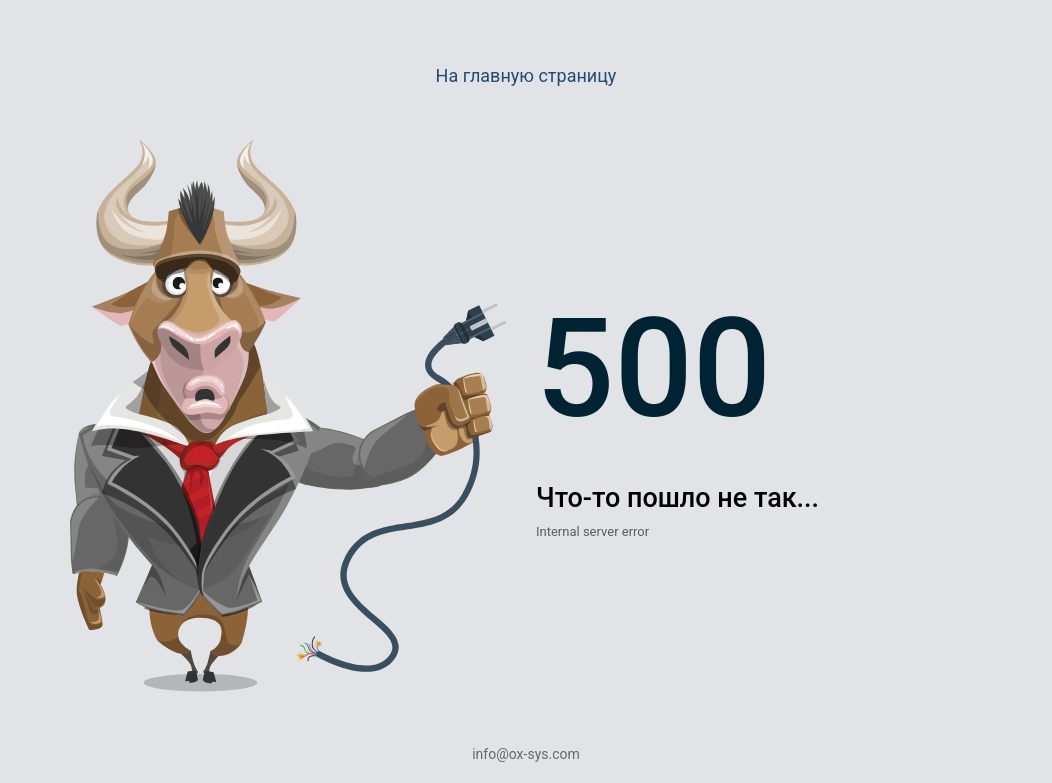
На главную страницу (526, 75)
